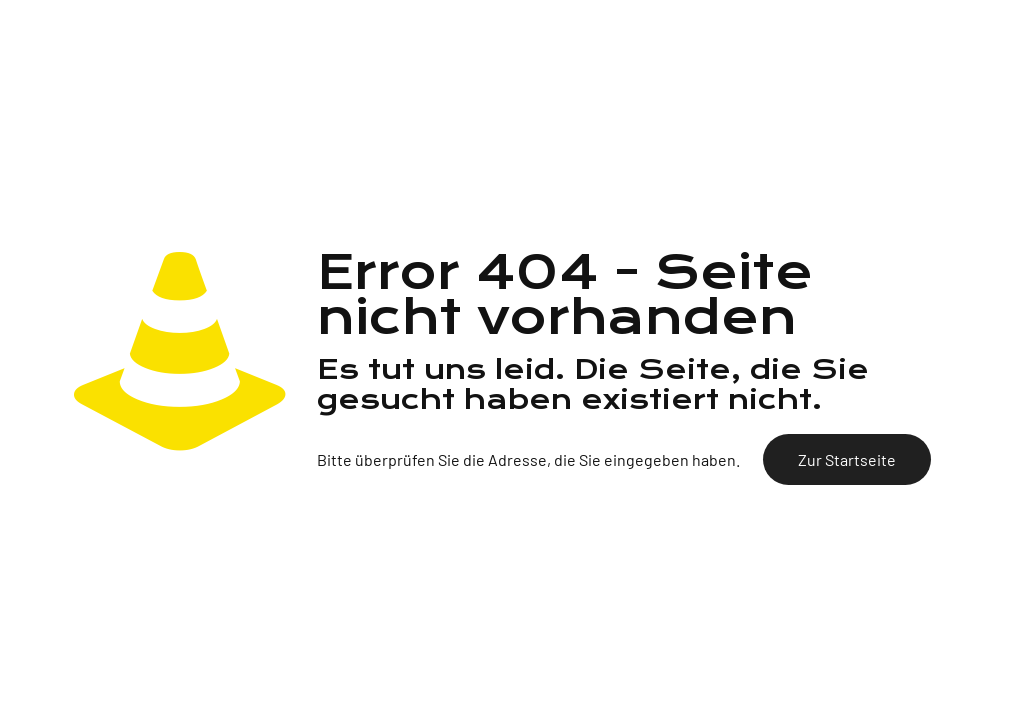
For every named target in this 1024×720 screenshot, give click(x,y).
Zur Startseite (847, 459)
